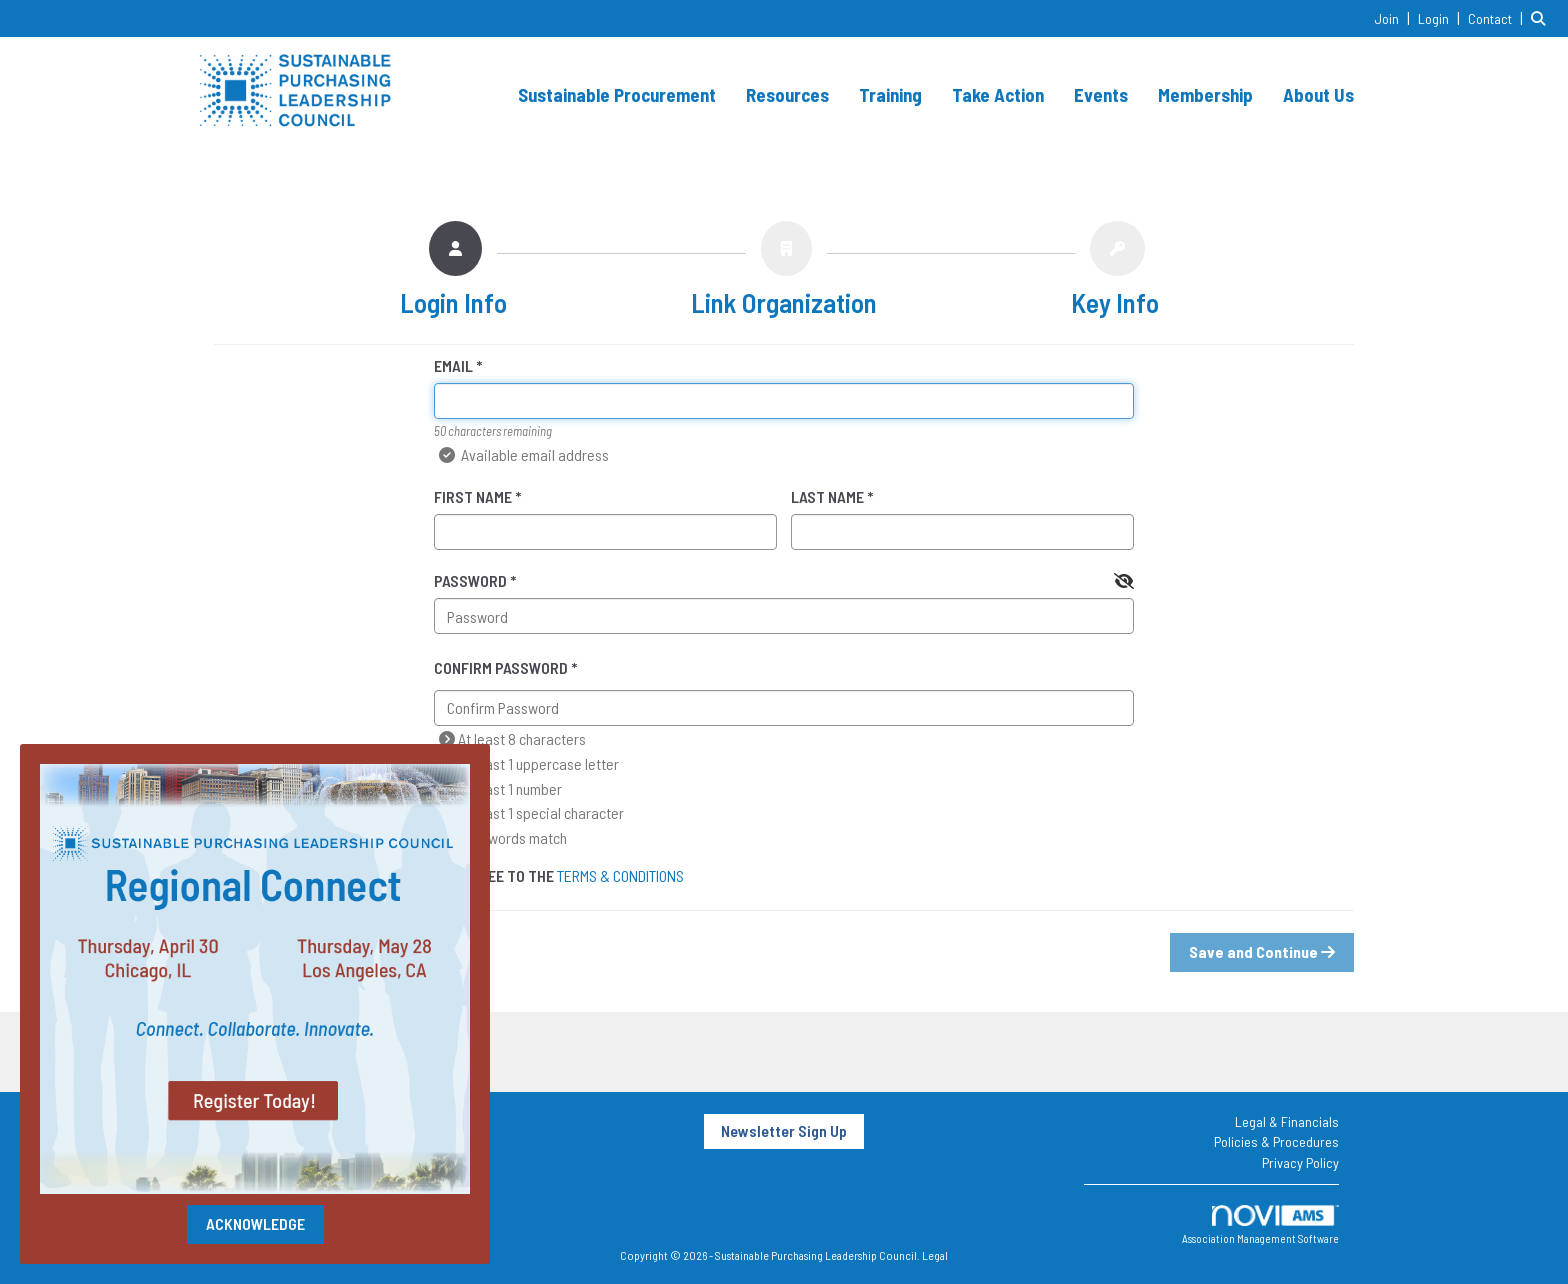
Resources (787, 94)
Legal (935, 1255)
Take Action (998, 94)
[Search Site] (1542, 17)
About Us (1318, 94)
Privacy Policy (1300, 1162)
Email (453, 365)
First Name (473, 496)
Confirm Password (501, 667)
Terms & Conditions (620, 875)
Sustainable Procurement (617, 94)
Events (1101, 94)
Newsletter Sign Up (784, 1130)
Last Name (827, 496)
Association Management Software (1260, 1225)
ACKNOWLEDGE (255, 1223)
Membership (1205, 94)
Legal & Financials (1287, 1121)
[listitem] (1394, 17)
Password (470, 580)
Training (890, 94)
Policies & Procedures (1276, 1141)
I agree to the (559, 875)
